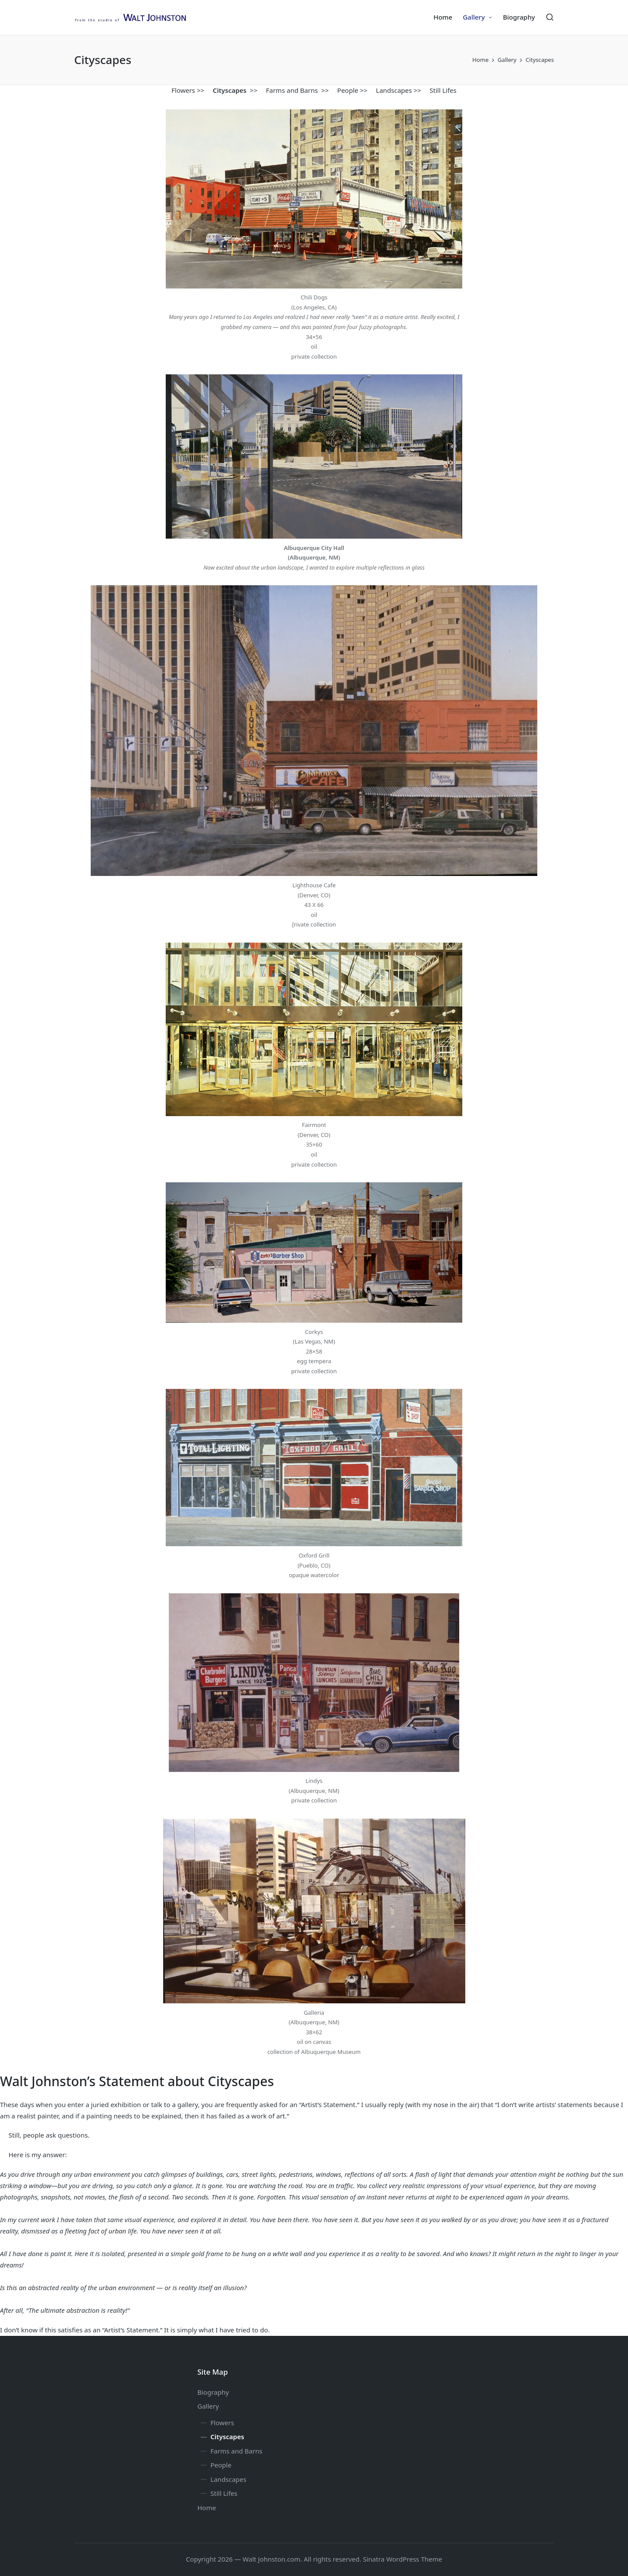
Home (207, 2507)
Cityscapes (227, 2436)
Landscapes (394, 90)
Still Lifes (443, 90)
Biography (213, 2392)
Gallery (208, 2406)
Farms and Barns (293, 90)
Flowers (183, 90)
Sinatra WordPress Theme (402, 2559)
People (347, 90)
